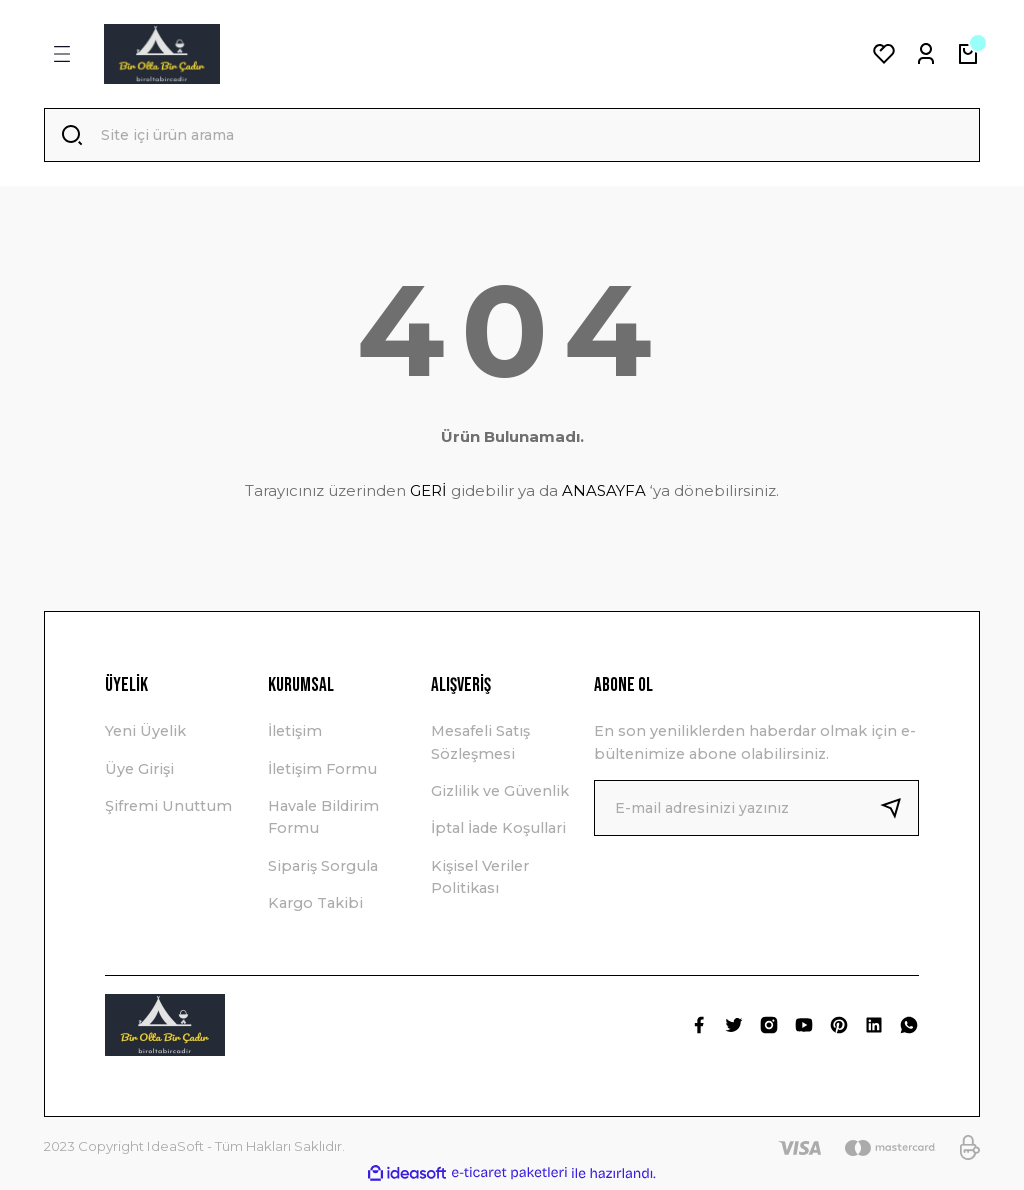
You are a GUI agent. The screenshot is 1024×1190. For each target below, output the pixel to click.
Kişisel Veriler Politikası (480, 879)
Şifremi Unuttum (168, 808)
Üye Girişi (139, 771)
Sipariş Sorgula (323, 868)
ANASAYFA (604, 492)
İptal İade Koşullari (498, 830)
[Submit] (899, 810)
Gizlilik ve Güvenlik (500, 793)
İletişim (295, 733)
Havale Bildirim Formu (323, 819)
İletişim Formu (322, 771)
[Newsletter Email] (756, 810)
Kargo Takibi (315, 905)
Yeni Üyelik (145, 733)
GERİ (428, 492)
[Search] (512, 136)
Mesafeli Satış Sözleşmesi (480, 744)
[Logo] (162, 54)
